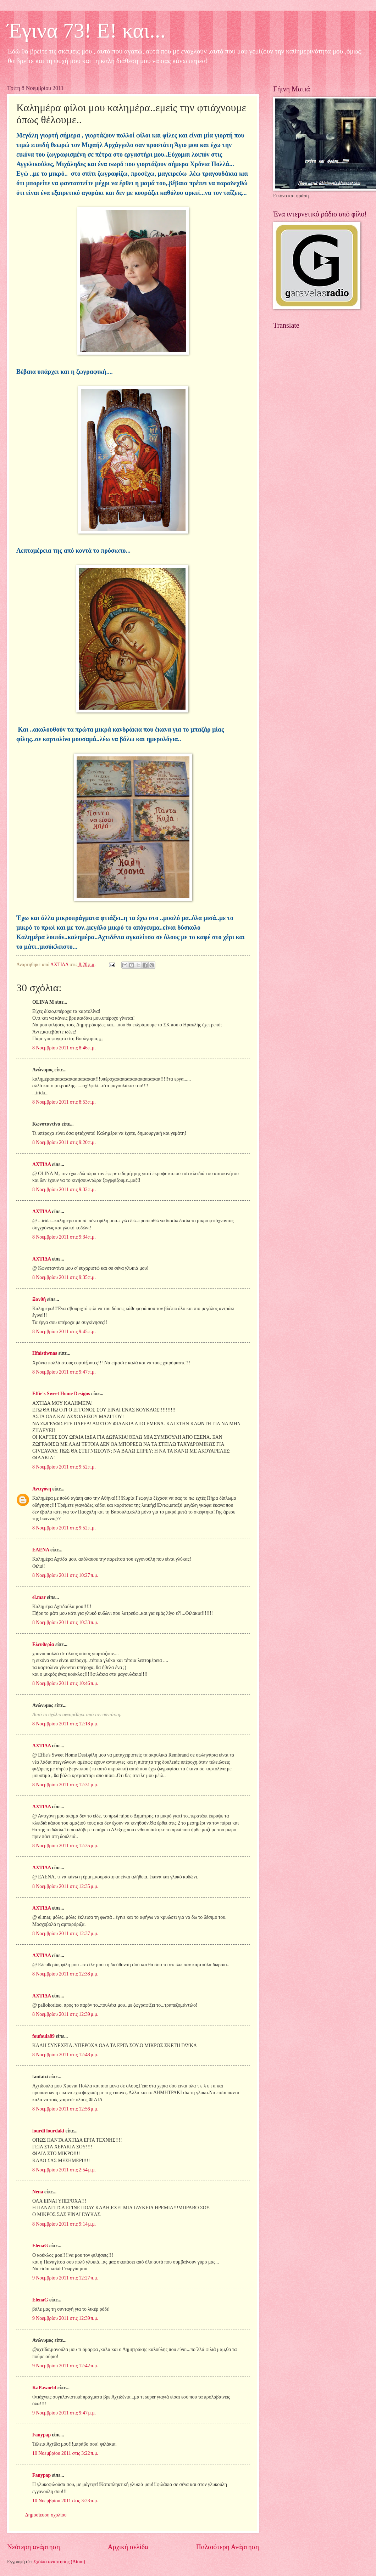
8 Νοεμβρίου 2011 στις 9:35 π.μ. (64, 1277)
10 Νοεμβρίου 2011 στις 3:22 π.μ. (65, 2453)
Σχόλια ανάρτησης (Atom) (59, 2561)
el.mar (39, 1597)
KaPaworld (44, 2387)
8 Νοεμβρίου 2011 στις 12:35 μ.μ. (65, 1845)
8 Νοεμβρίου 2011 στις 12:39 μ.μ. (65, 2014)
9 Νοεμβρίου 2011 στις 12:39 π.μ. (65, 2318)
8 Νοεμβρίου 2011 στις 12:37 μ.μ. (65, 1933)
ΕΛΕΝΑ (40, 1549)
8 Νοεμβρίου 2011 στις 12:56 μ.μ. (65, 2109)
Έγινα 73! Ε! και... (86, 30)
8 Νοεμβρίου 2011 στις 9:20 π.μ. (64, 1142)
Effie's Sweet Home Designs (61, 1393)
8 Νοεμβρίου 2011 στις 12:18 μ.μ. (65, 1723)
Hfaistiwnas (44, 1353)
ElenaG (40, 2245)
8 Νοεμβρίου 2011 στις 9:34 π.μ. (64, 1237)
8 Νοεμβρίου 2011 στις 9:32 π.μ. (64, 1189)
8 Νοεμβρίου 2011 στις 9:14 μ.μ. (64, 2224)
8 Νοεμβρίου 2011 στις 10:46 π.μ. (65, 1683)
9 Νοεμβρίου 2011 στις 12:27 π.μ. (65, 2278)
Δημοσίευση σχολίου (46, 2515)
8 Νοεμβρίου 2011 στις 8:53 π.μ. (64, 1102)
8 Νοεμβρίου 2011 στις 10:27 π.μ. (65, 1575)
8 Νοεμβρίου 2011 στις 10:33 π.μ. (65, 1622)
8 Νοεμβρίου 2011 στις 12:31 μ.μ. (65, 1784)
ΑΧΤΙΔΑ (41, 1164)
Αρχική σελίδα (128, 2546)
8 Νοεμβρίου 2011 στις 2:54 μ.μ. (64, 2169)
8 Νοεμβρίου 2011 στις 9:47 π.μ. (64, 1372)
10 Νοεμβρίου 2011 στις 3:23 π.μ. (65, 2500)
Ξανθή (39, 1299)
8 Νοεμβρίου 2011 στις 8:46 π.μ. (64, 1047)
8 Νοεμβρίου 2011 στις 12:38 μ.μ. (65, 1974)
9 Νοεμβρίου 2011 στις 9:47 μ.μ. (64, 2413)
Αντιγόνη (41, 1489)
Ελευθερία (43, 1644)
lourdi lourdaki (48, 2130)
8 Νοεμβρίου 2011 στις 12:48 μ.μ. (65, 2054)
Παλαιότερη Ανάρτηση (227, 2546)
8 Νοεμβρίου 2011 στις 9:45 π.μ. (64, 1331)
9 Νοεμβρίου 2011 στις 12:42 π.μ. (65, 2365)
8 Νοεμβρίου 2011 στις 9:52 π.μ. (64, 1467)
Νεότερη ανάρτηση (33, 2546)
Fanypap (41, 2434)
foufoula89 (43, 2036)
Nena (37, 2191)
